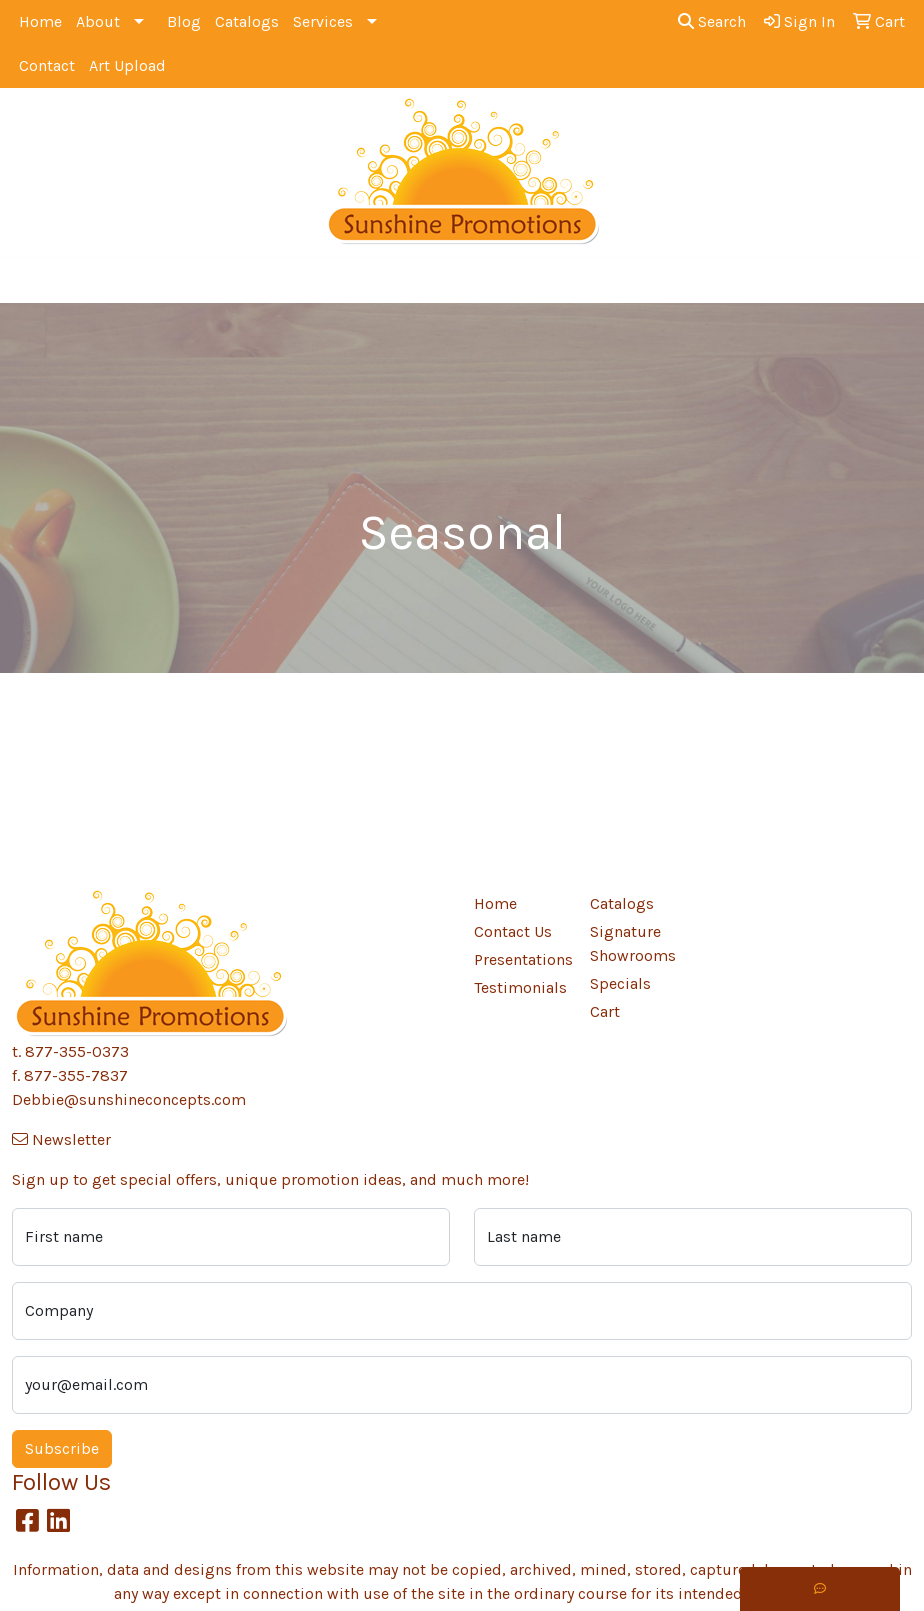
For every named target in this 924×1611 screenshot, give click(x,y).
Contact (47, 65)
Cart (605, 1011)
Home (40, 21)
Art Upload (127, 65)
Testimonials (520, 987)
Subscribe (62, 1448)
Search (712, 21)
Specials (620, 983)
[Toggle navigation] (31, 280)
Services (323, 21)
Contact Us (513, 931)
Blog (184, 21)
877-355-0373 (77, 1051)
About (98, 21)
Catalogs (247, 21)
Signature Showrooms (633, 943)
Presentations (520, 959)
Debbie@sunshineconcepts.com (129, 1099)
